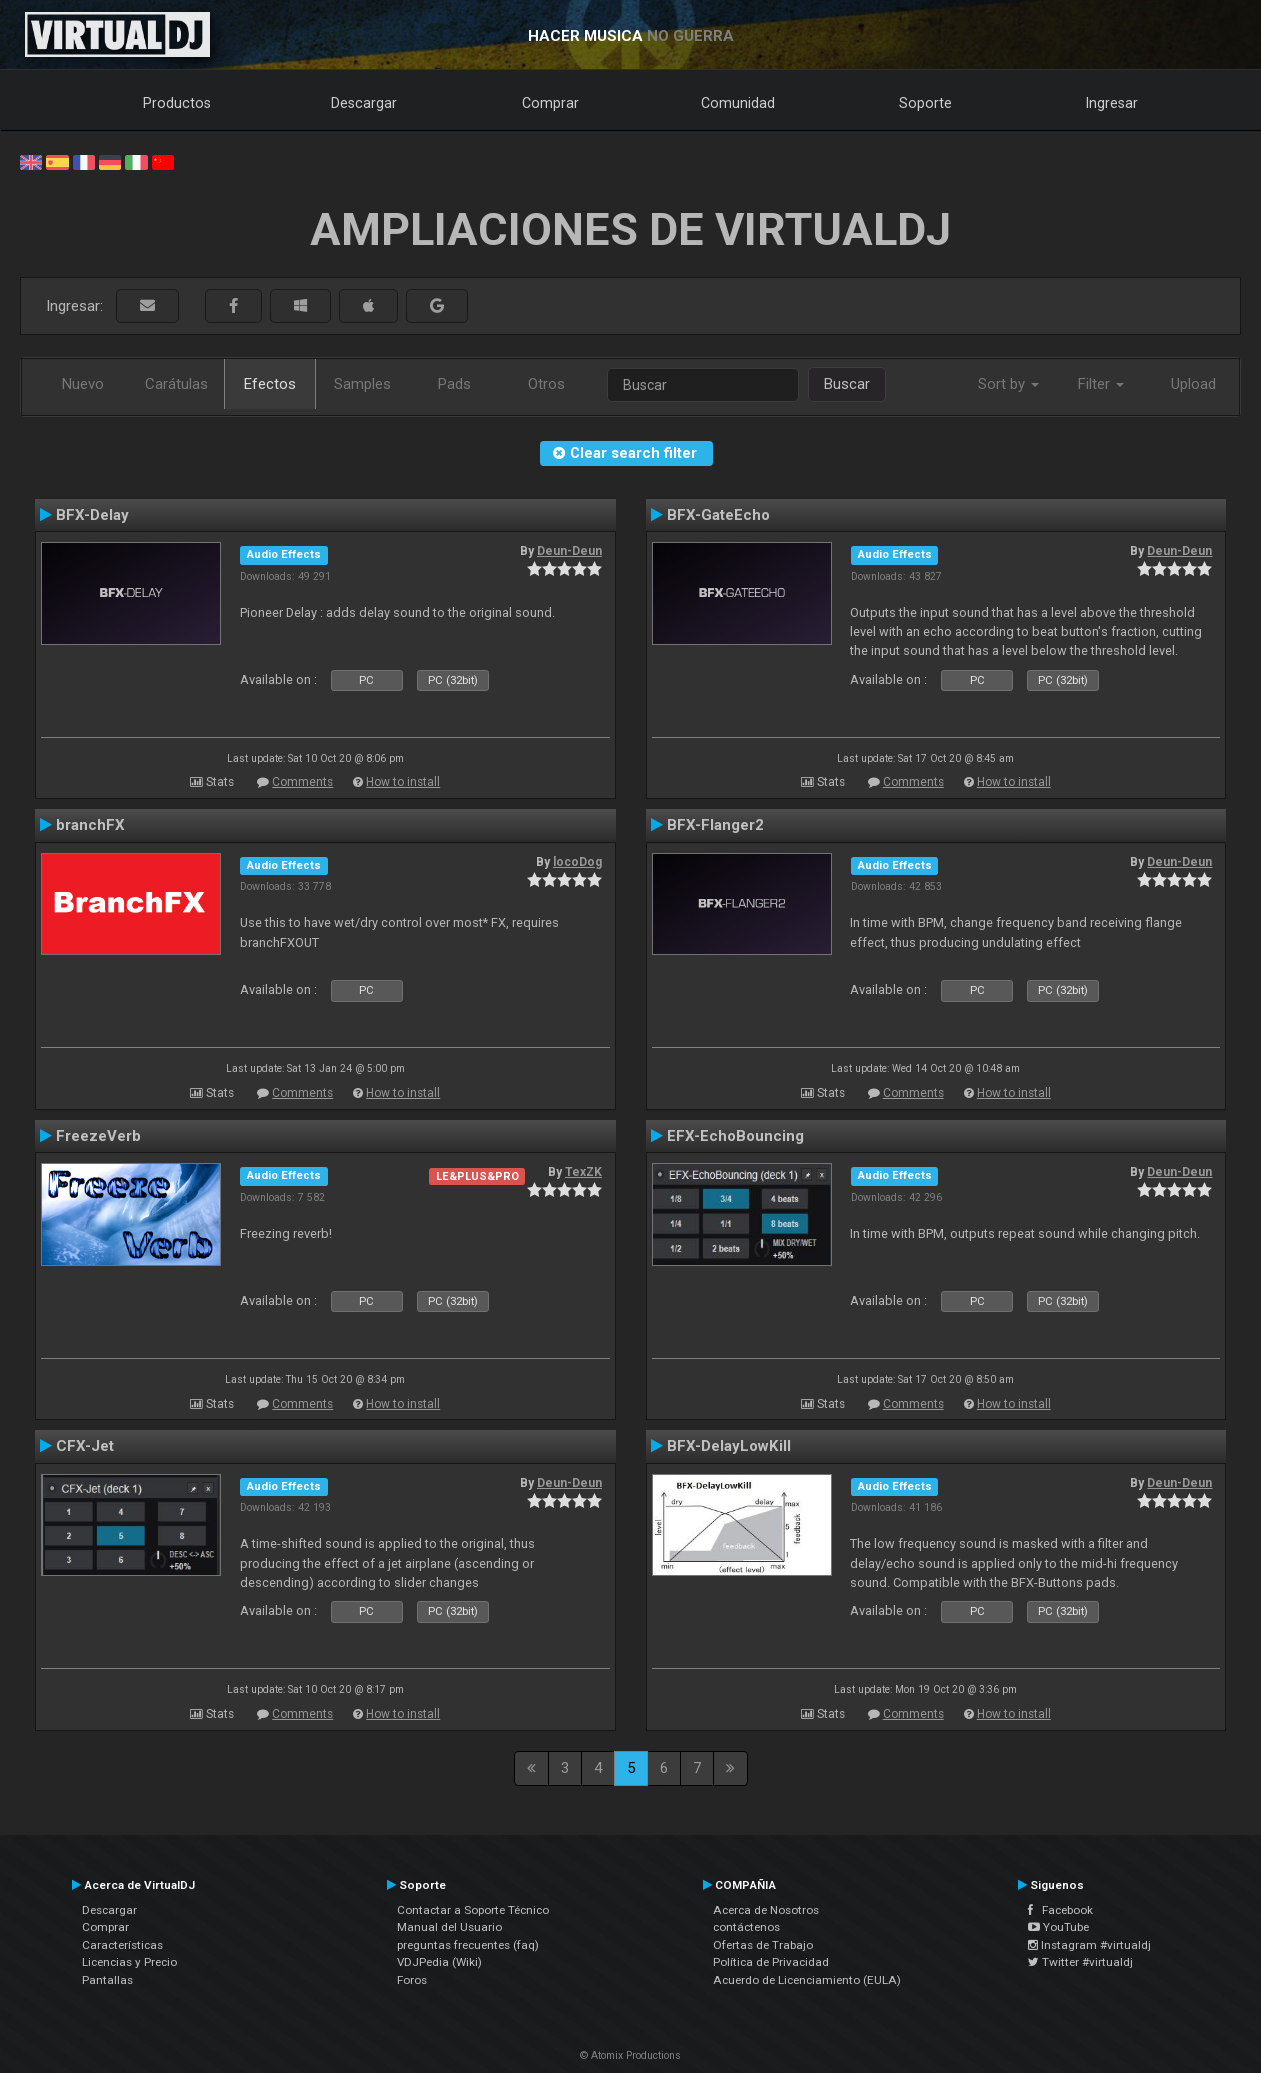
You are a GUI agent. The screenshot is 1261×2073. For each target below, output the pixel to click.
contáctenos (746, 1927)
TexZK (583, 1172)
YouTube (1058, 1927)
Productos (177, 103)
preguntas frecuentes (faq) (468, 1945)
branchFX (90, 825)
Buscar (847, 384)
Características (122, 1945)
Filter (1101, 384)
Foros (412, 1980)
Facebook (1060, 1910)
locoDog (577, 862)
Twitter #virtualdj (1080, 1962)
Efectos (270, 384)
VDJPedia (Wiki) (439, 1962)
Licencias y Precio (129, 1962)
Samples (362, 384)
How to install (403, 782)
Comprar (550, 103)
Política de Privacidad (771, 1962)
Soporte (925, 103)
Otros (546, 384)
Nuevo (83, 384)
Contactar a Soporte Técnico (473, 1910)
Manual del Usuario (449, 1927)
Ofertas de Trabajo (763, 1945)
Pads (454, 384)
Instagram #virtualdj (1089, 1945)
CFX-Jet (85, 1446)
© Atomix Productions (630, 2055)
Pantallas (107, 1980)
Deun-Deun (569, 551)
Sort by (1008, 384)
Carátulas (176, 384)
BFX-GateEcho (718, 515)
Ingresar (1112, 103)
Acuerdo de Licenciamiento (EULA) (807, 1980)
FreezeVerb (98, 1136)
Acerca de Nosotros (766, 1910)
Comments (302, 782)
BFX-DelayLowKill (729, 1446)
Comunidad (738, 103)
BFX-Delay (92, 515)
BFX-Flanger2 (715, 825)
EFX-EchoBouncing (735, 1136)
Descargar (364, 103)
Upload (1193, 384)
